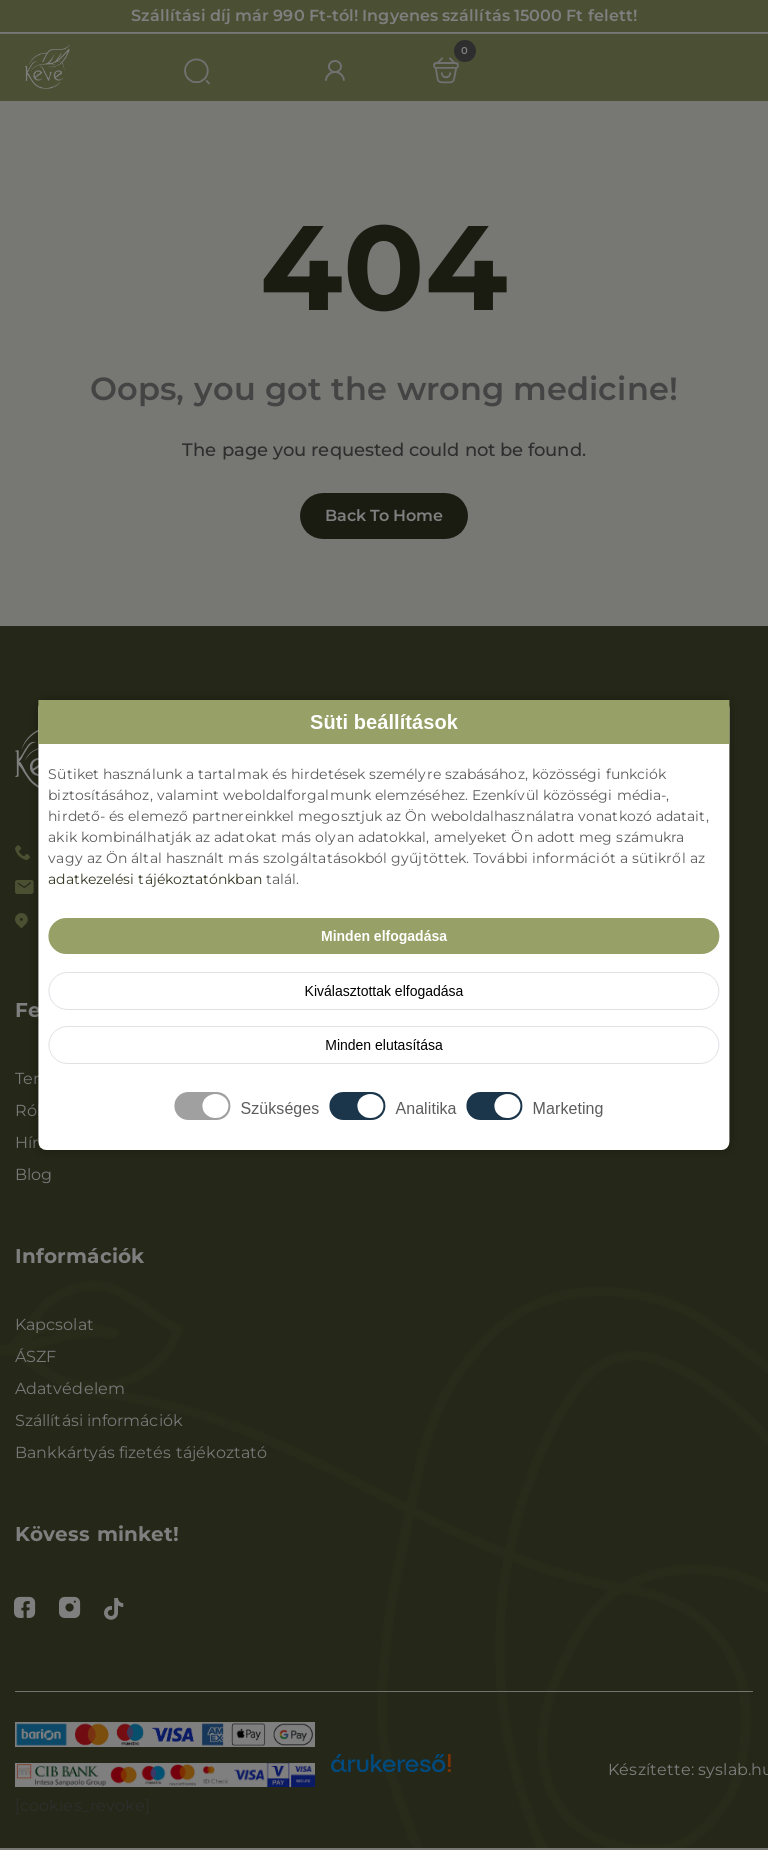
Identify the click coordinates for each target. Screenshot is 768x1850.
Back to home (384, 517)
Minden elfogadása (384, 936)
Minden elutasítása (384, 1045)
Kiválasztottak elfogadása (384, 991)
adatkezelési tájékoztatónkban (154, 879)
